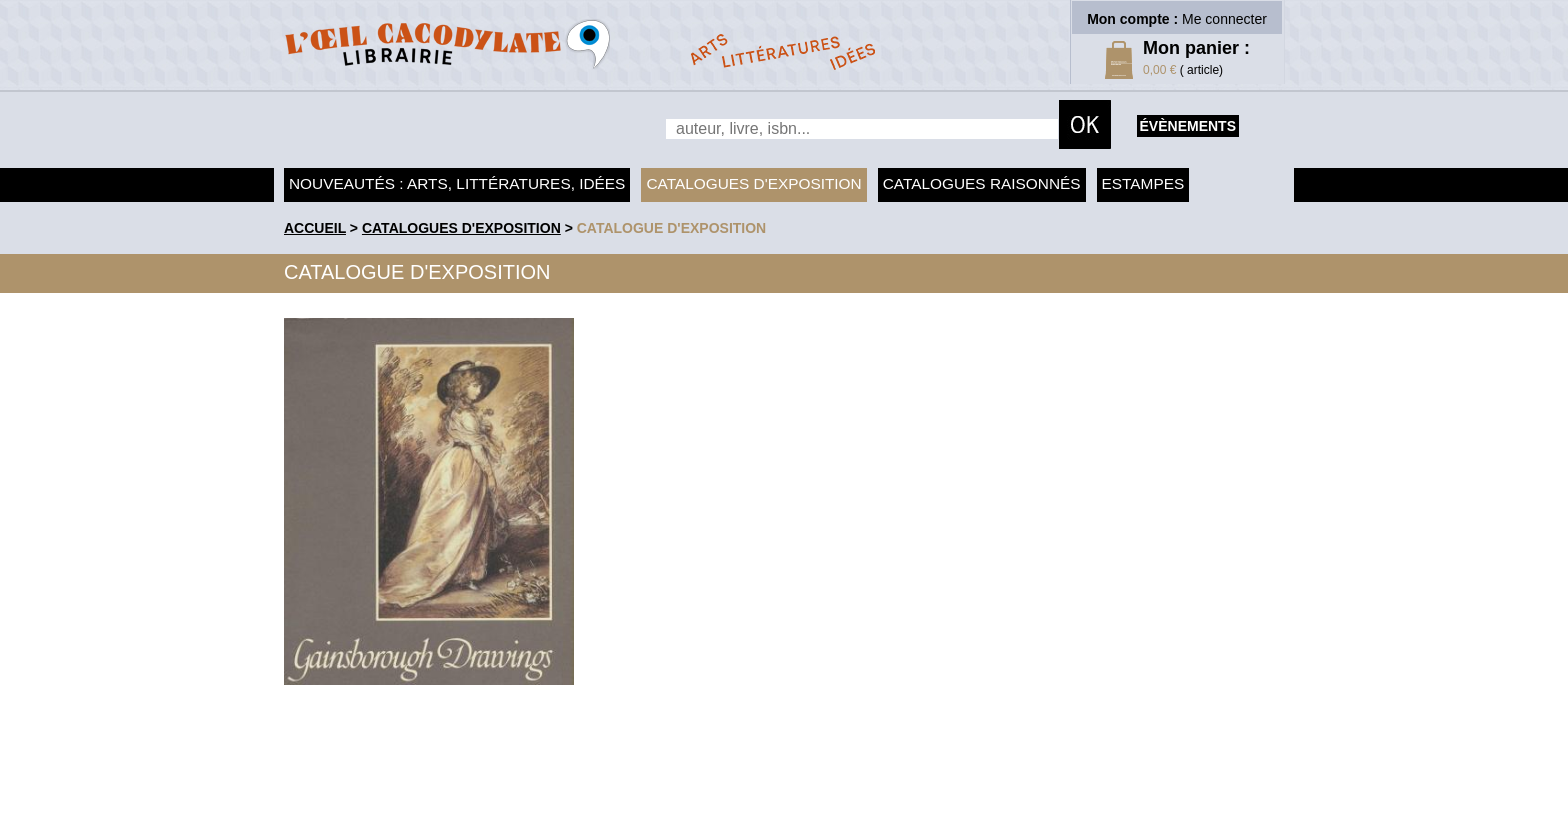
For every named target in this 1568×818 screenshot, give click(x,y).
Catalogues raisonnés (982, 183)
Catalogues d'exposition (753, 183)
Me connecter (1224, 19)
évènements (1188, 126)
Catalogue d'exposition (672, 228)
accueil (315, 228)
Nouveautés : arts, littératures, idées (457, 183)
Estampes (1143, 183)
